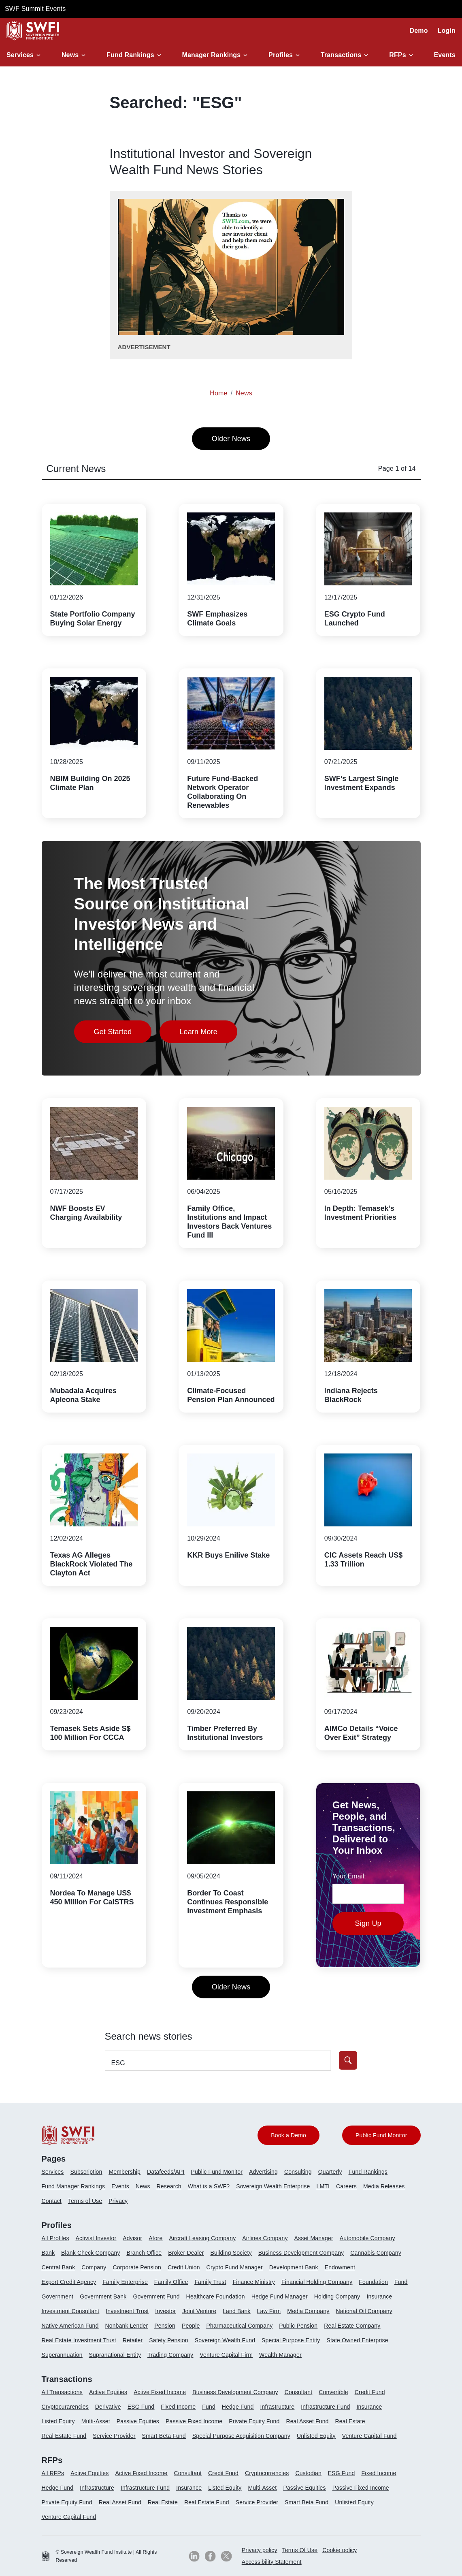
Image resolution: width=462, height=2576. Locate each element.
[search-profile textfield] (218, 2060)
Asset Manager (313, 2238)
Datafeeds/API (165, 2171)
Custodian (308, 2473)
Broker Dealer (186, 2252)
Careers (346, 2186)
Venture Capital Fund (369, 2436)
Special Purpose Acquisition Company (241, 2436)
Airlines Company (264, 2238)
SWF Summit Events (35, 8)
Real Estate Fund (64, 2436)
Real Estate (350, 2421)
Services (20, 54)
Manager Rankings (211, 54)
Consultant (299, 2392)
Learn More (208, 1034)
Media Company (308, 2311)
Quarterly (330, 2171)
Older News (231, 439)
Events (445, 54)
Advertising (263, 2171)
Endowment (340, 2267)
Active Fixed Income (160, 2392)
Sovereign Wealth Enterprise (273, 2186)
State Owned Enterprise (357, 2340)
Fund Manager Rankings (73, 2186)
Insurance (379, 2296)
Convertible (333, 2392)
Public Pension (298, 2325)
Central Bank (58, 2267)
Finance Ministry (254, 2282)
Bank (48, 2252)
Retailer (133, 2340)
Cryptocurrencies (267, 2473)
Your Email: (349, 1876)
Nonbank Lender (126, 2325)
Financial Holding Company (316, 2282)
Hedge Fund (238, 2406)
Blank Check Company (90, 2252)
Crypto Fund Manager (235, 2267)
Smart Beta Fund (164, 2436)
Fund (401, 2282)
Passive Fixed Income (194, 2421)
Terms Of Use (300, 2550)
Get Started (123, 1034)
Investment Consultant (71, 2311)
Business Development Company (301, 2252)
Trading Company (170, 2355)
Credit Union (184, 2267)
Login (447, 30)
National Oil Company (364, 2311)
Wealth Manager (280, 2355)
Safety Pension (168, 2340)
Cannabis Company (375, 2252)
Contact (52, 2201)
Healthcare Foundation (215, 2296)
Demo (419, 30)
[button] (24, 55)
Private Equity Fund (254, 2421)
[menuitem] (56, 2175)
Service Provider (114, 2436)
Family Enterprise (125, 2282)
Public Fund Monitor (217, 2171)
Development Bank (293, 2267)
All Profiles (55, 2238)
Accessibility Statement (272, 2562)
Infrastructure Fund (325, 2406)
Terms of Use (85, 2201)
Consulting (298, 2171)
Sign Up (368, 1923)
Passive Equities (138, 2421)
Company (93, 2267)
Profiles (280, 54)
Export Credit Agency (69, 2282)
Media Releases (384, 2186)
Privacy (118, 2201)
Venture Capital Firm (226, 2355)
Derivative (108, 2406)
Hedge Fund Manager (279, 2296)
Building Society (231, 2252)
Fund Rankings (130, 54)
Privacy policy (259, 2550)
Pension (164, 2325)
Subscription (86, 2171)
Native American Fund (70, 2325)
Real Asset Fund (307, 2421)
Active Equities (108, 2392)
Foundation (373, 2282)
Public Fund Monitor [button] (381, 2135)
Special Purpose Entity (291, 2340)
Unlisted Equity (316, 2436)
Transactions (341, 54)
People (191, 2325)
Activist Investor (96, 2238)
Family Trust (210, 2282)
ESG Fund (141, 2406)
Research (169, 2186)
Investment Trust (127, 2311)
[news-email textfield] (368, 1894)
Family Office (171, 2282)
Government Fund (156, 2296)
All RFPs (53, 2473)
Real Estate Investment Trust (79, 2340)
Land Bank (236, 2311)
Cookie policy (339, 2550)
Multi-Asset (95, 2421)
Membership (125, 2171)
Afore (155, 2238)
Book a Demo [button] (288, 2135)
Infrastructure (277, 2406)
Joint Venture (199, 2311)
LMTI (323, 2186)
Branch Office (144, 2252)
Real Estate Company (352, 2325)
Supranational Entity (115, 2355)
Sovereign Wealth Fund (225, 2340)
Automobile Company (367, 2238)
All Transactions (62, 2392)
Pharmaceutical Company (239, 2325)
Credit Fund (370, 2392)
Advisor (132, 2238)
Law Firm (269, 2311)
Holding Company (337, 2296)
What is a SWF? (209, 2186)
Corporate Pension (137, 2267)
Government (58, 2296)
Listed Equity (58, 2421)
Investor (165, 2311)
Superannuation (62, 2355)
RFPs (397, 54)
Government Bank (103, 2296)
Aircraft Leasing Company (202, 2238)
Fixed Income (178, 2406)
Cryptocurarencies (65, 2406)
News (70, 54)
